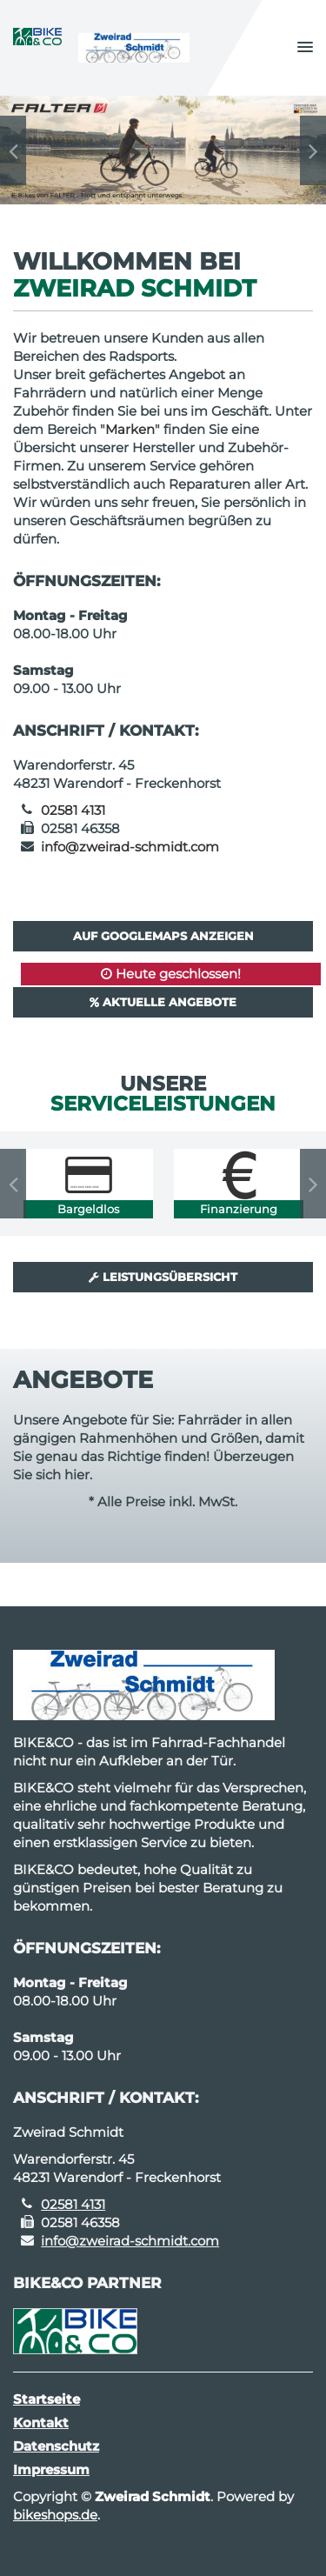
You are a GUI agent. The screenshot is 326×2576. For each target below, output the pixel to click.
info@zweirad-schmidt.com (130, 846)
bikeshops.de (55, 2514)
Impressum (51, 2469)
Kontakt (41, 2422)
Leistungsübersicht (163, 1277)
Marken (130, 429)
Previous (13, 150)
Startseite (46, 2399)
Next (313, 150)
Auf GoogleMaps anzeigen (163, 936)
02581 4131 (73, 810)
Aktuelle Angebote (163, 1002)
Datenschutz (56, 2446)
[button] (305, 48)
